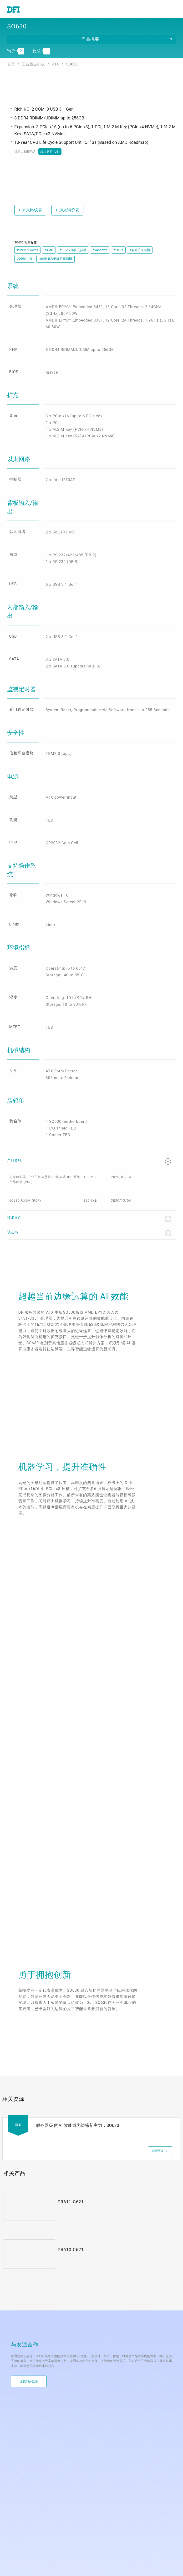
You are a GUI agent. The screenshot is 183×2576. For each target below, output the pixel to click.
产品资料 (89, 1178)
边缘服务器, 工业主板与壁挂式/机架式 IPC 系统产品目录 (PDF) (45, 1196)
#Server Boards (27, 251)
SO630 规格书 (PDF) (25, 1218)
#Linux (118, 251)
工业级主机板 (34, 66)
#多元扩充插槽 (139, 251)
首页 (11, 66)
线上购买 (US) (49, 153)
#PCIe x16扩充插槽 (73, 251)
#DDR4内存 (25, 260)
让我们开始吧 (29, 2399)
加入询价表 (68, 211)
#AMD (49, 251)
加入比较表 (30, 211)
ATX (56, 66)
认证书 (89, 1251)
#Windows (100, 251)
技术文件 (89, 1236)
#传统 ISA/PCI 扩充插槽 (55, 260)
